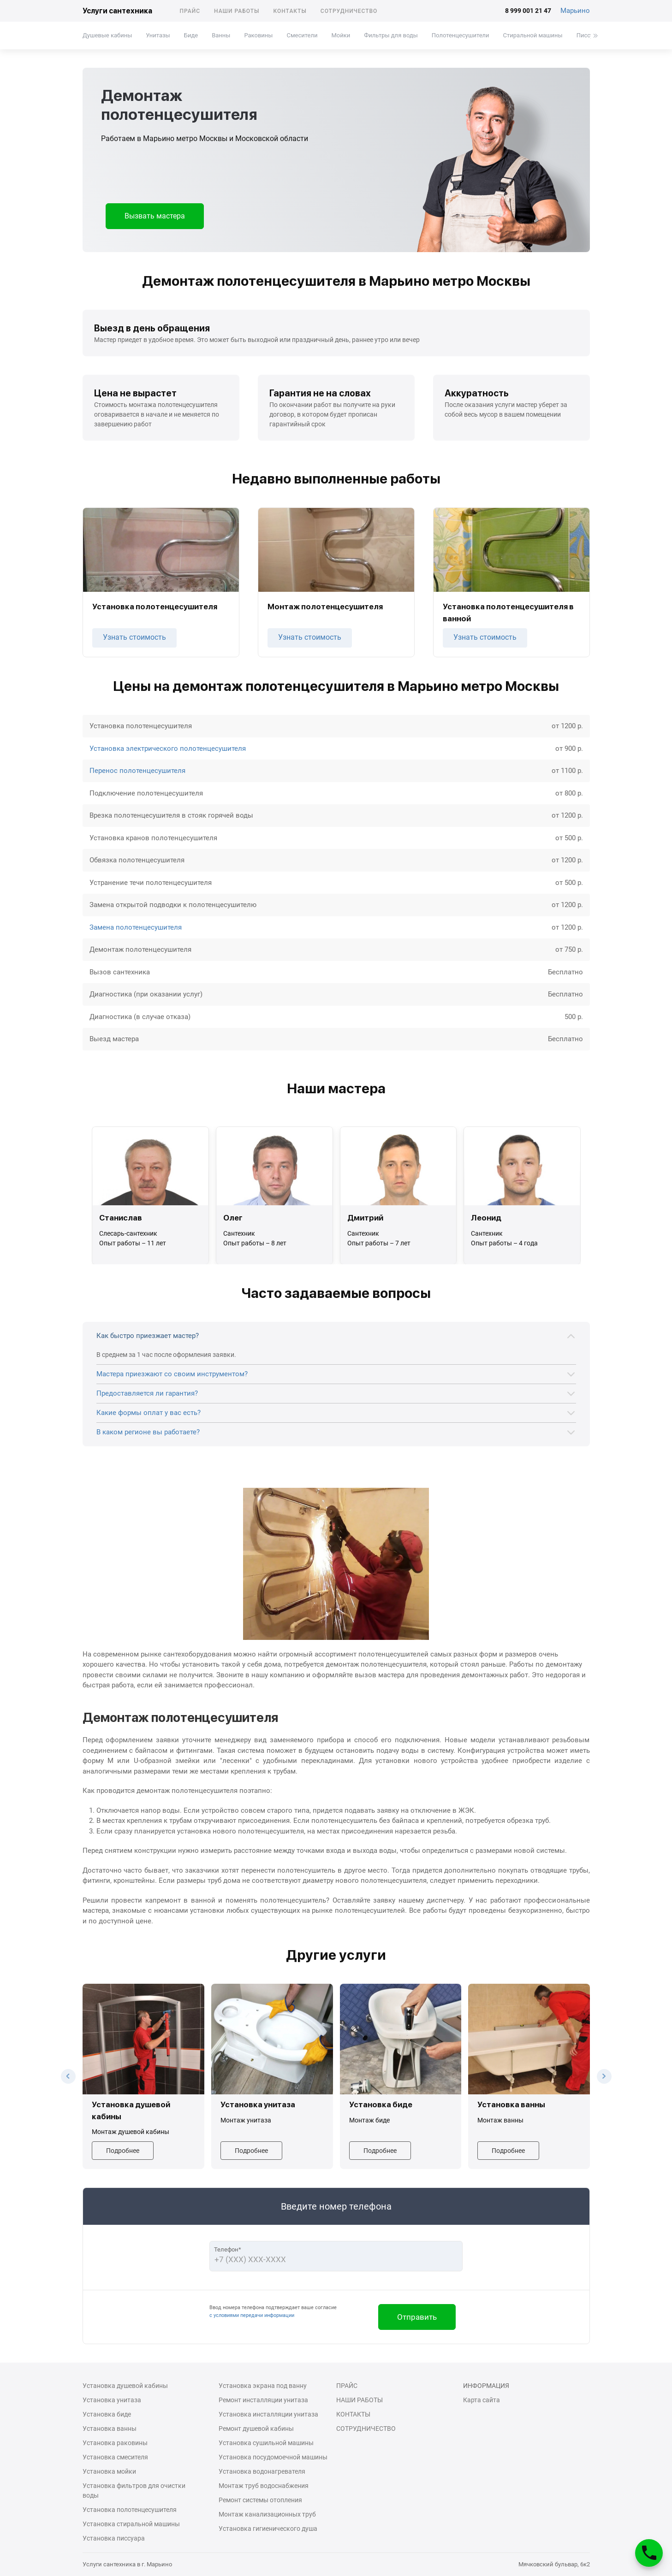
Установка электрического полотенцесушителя (167, 748)
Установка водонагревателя (262, 2471)
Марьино (575, 10)
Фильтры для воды (391, 35)
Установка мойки (109, 2471)
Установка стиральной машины (131, 2524)
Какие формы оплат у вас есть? (148, 1413)
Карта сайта (481, 2400)
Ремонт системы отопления (260, 2500)
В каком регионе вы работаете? (148, 1432)
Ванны (221, 35)
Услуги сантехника (117, 10)
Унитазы (158, 35)
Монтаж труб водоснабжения (264, 2485)
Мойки (340, 35)
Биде (190, 35)
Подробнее (122, 2150)
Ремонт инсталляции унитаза (263, 2400)
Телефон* (227, 2249)
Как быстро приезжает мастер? (147, 1336)
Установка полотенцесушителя (130, 2509)
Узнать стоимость (134, 637)
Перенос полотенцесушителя (137, 770)
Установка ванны (110, 2428)
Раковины (258, 35)
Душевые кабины (107, 35)
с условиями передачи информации (251, 2315)
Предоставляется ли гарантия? (147, 1393)
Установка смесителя (115, 2457)
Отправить (417, 2317)
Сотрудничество (349, 11)
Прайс (190, 11)
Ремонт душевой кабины (256, 2428)
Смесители (301, 35)
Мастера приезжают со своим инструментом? (172, 1374)
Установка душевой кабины (125, 2385)
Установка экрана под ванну (263, 2385)
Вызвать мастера (155, 216)
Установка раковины (115, 2442)
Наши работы (236, 11)
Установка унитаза (112, 2400)
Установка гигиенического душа (268, 2528)
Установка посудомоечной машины (273, 2457)
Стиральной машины (532, 35)
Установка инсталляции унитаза (268, 2414)
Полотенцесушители (460, 35)
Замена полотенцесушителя (135, 927)
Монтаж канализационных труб (267, 2514)
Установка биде (107, 2414)
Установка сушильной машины (266, 2442)
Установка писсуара (114, 2538)
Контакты (289, 11)
